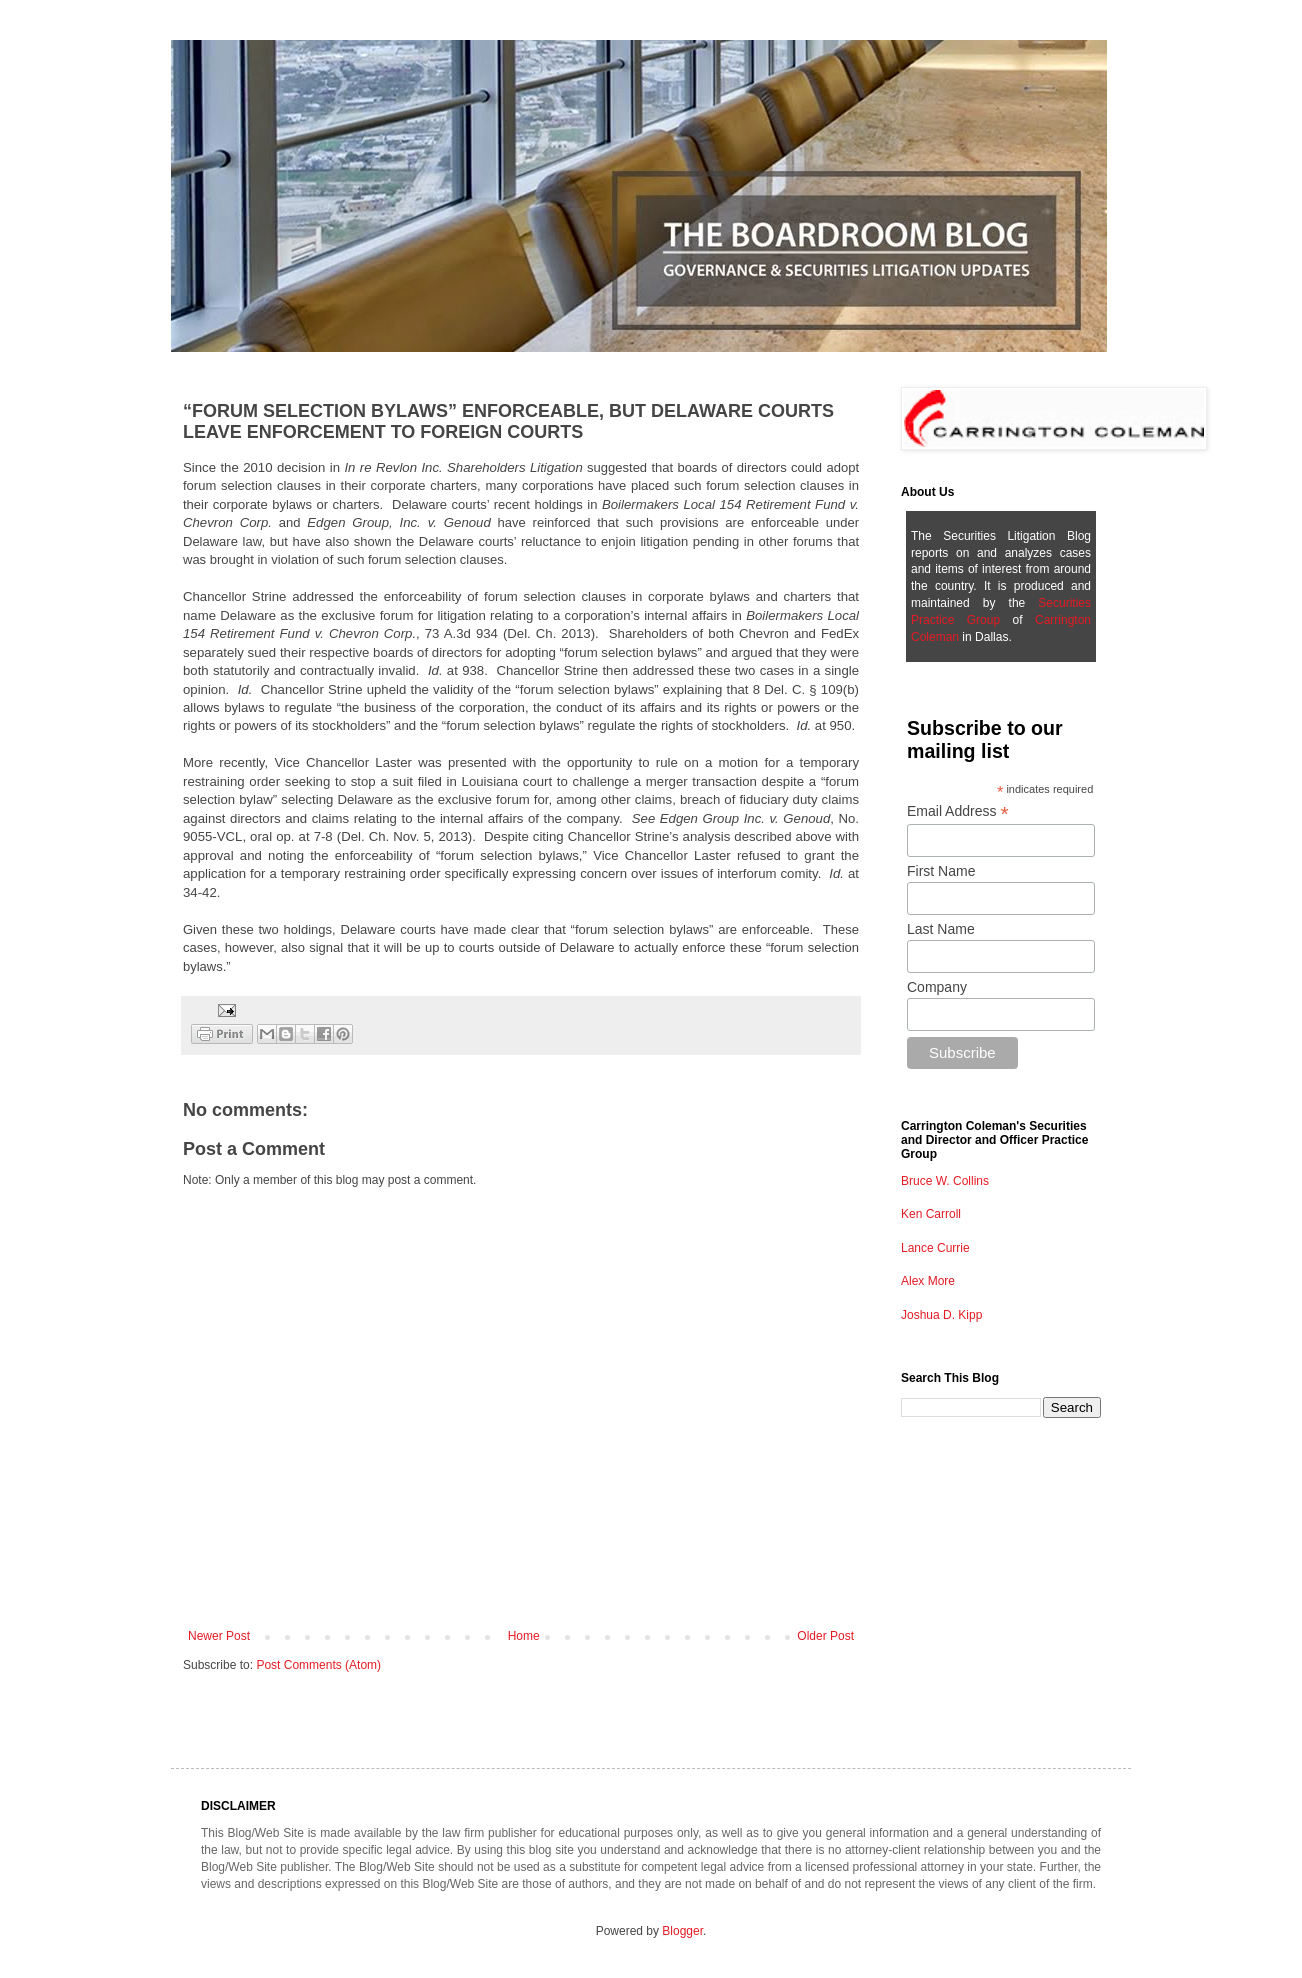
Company (937, 987)
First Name (941, 871)
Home (524, 1636)
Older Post (825, 1636)
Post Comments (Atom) (318, 1665)
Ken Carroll (931, 1214)
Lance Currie (935, 1248)
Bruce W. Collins (945, 1181)
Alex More (928, 1281)
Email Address (958, 811)
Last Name (941, 929)
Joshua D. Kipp (941, 1315)
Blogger (682, 1931)
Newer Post (219, 1636)
